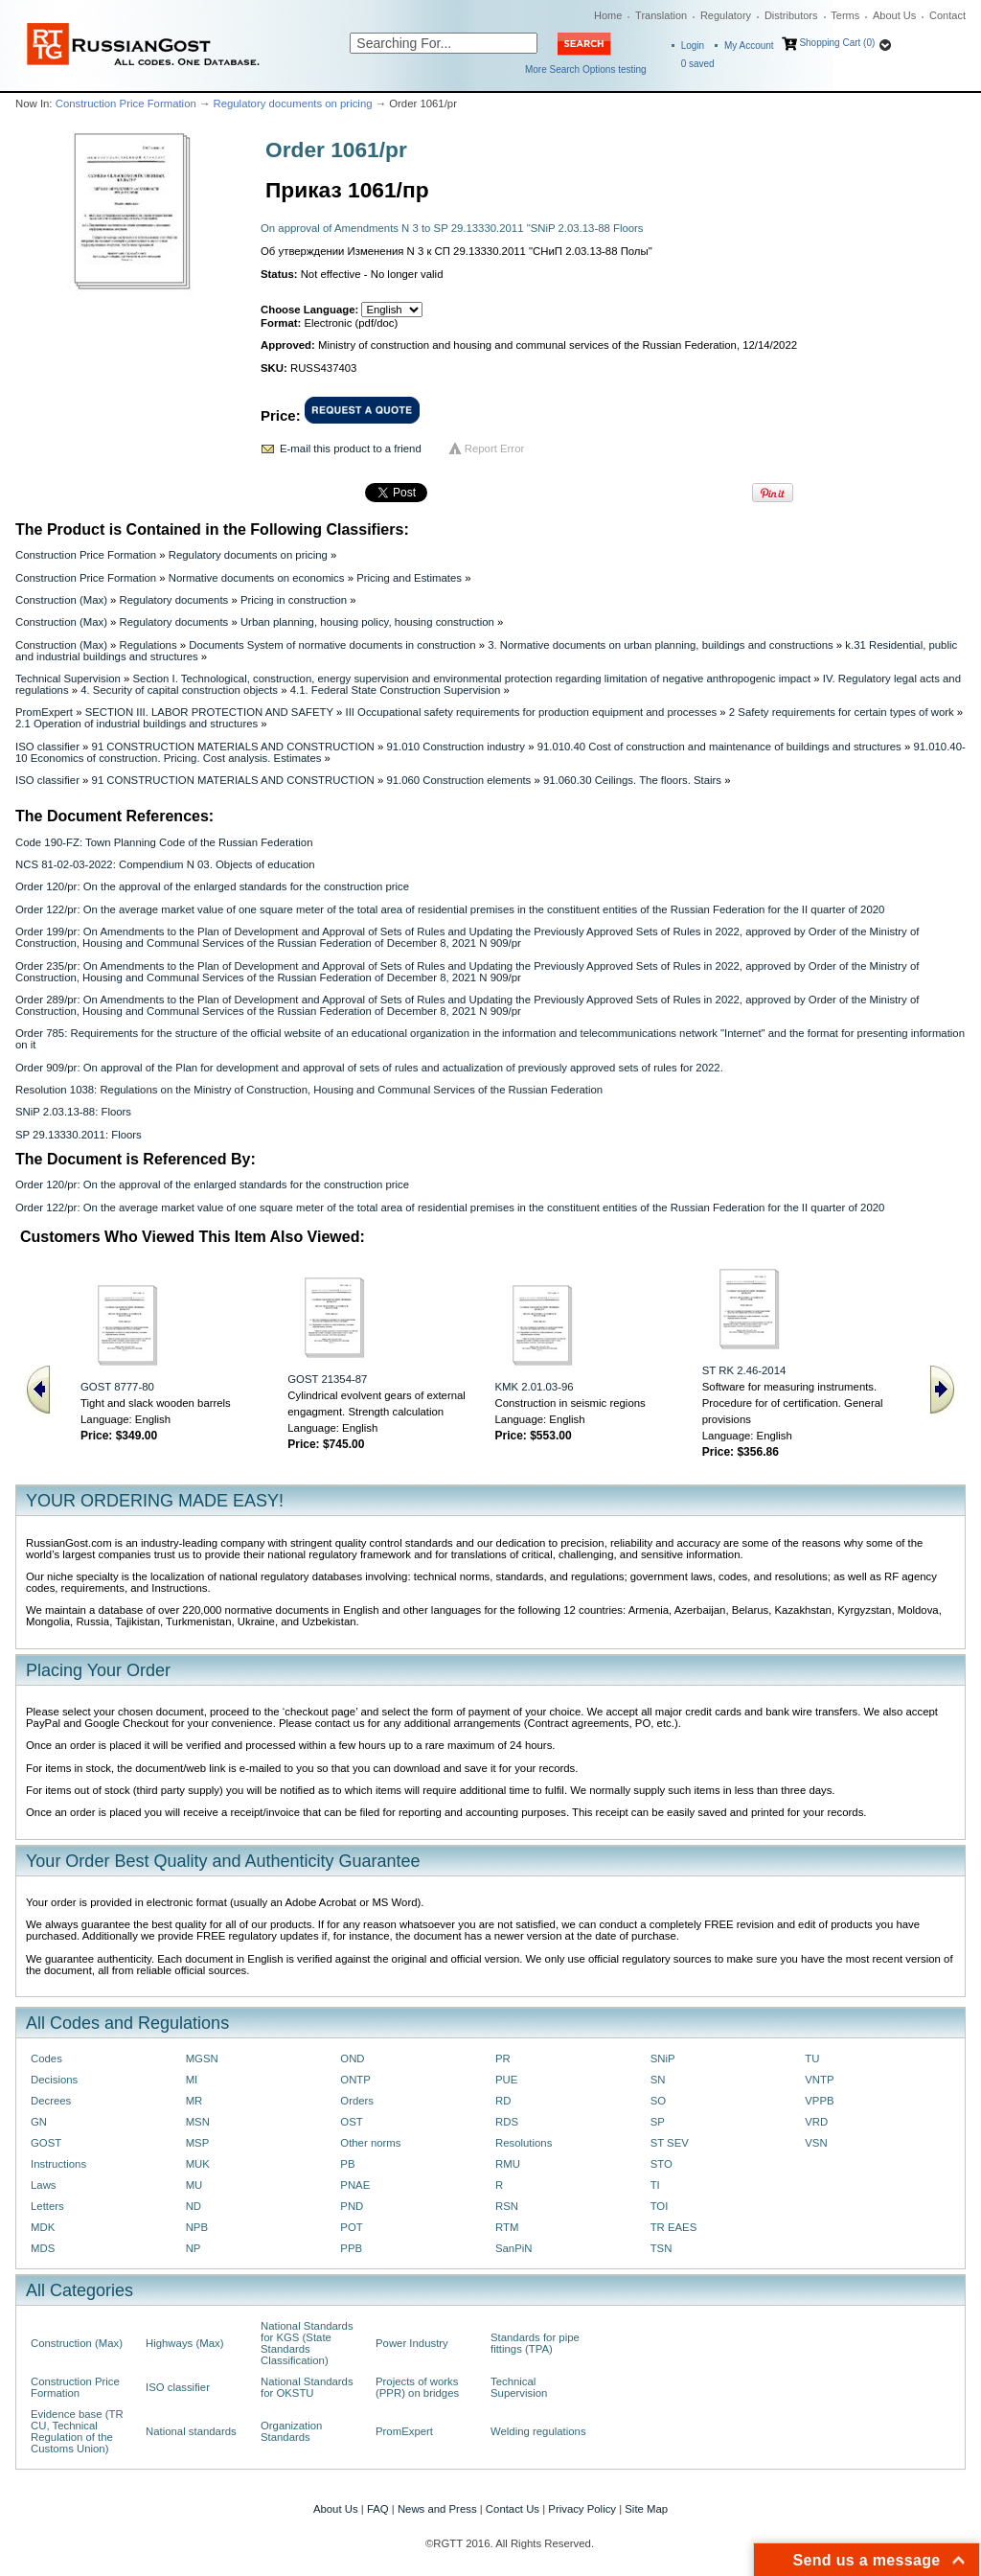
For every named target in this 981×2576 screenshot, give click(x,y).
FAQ (378, 2509)
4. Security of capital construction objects (179, 690)
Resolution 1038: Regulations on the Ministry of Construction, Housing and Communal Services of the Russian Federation (309, 1089)
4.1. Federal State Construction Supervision (395, 690)
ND (193, 2206)
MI (192, 2079)
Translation (661, 15)
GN (39, 2122)
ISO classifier (47, 746)
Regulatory (725, 15)
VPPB (819, 2100)
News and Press (437, 2509)
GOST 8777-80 (117, 1386)
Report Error (495, 448)
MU (194, 2185)
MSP (198, 2143)
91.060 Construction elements (458, 780)
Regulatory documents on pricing (292, 103)
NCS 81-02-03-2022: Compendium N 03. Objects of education (165, 864)
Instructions (58, 2164)
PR (503, 2058)
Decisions (54, 2079)
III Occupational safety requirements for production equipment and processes (531, 712)
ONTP (355, 2079)
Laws (44, 2185)
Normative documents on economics (257, 578)
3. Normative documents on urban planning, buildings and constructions (660, 645)
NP (193, 2248)
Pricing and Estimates (409, 578)
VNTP (819, 2079)
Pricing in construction (293, 600)
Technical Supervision (68, 678)
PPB (351, 2248)
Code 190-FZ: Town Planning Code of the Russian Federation (163, 842)
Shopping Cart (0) (837, 42)
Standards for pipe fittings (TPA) (535, 2343)
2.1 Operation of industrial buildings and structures (136, 723)
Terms (845, 15)
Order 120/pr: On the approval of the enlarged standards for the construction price (212, 886)
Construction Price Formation (126, 103)
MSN (198, 2122)
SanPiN (514, 2248)
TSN (661, 2248)
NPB (197, 2227)
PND (351, 2206)
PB (347, 2164)
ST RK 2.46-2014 (744, 1370)
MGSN (202, 2058)
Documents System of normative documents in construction (332, 645)
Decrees (51, 2100)
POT (351, 2227)
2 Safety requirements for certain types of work (841, 712)
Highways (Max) (184, 2343)
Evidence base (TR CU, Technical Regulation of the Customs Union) (77, 2431)
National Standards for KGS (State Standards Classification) (307, 2343)
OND (352, 2058)
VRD (816, 2122)
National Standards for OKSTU (307, 2387)
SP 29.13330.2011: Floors (78, 1134)
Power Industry (412, 2343)
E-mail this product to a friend (351, 448)
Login (692, 45)
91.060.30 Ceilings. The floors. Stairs (632, 780)
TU (812, 2058)
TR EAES (673, 2227)
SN (658, 2079)
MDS (43, 2248)
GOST (46, 2143)
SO (658, 2100)
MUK (198, 2164)
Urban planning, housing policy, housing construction (367, 622)
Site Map (646, 2509)
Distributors (791, 15)
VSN (816, 2143)
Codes (46, 2058)
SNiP (662, 2058)
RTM (506, 2227)
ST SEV (669, 2143)
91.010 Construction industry (455, 746)
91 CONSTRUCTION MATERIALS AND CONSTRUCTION (233, 746)
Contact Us (512, 2509)
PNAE (355, 2185)
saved (698, 63)
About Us (894, 15)
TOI (659, 2206)
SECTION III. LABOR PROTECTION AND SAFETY (209, 712)
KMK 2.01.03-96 (534, 1386)
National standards (191, 2431)
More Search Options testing (586, 69)
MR (194, 2100)
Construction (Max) (61, 600)
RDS (506, 2122)
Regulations (148, 645)
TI (655, 2185)
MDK (43, 2227)
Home (608, 15)
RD (503, 2100)
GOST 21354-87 (327, 1379)
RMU (507, 2164)
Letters (47, 2206)
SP (657, 2122)
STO (661, 2164)
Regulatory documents (174, 600)
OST (351, 2122)
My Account (749, 45)
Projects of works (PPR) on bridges (417, 2387)
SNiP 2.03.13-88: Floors (73, 1111)
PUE (506, 2079)
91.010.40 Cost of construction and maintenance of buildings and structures (719, 746)
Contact (947, 15)
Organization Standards (291, 2431)
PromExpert (44, 712)
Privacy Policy (582, 2509)
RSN (506, 2206)
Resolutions (523, 2143)
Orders (357, 2100)
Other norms (370, 2143)
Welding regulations (538, 2431)
